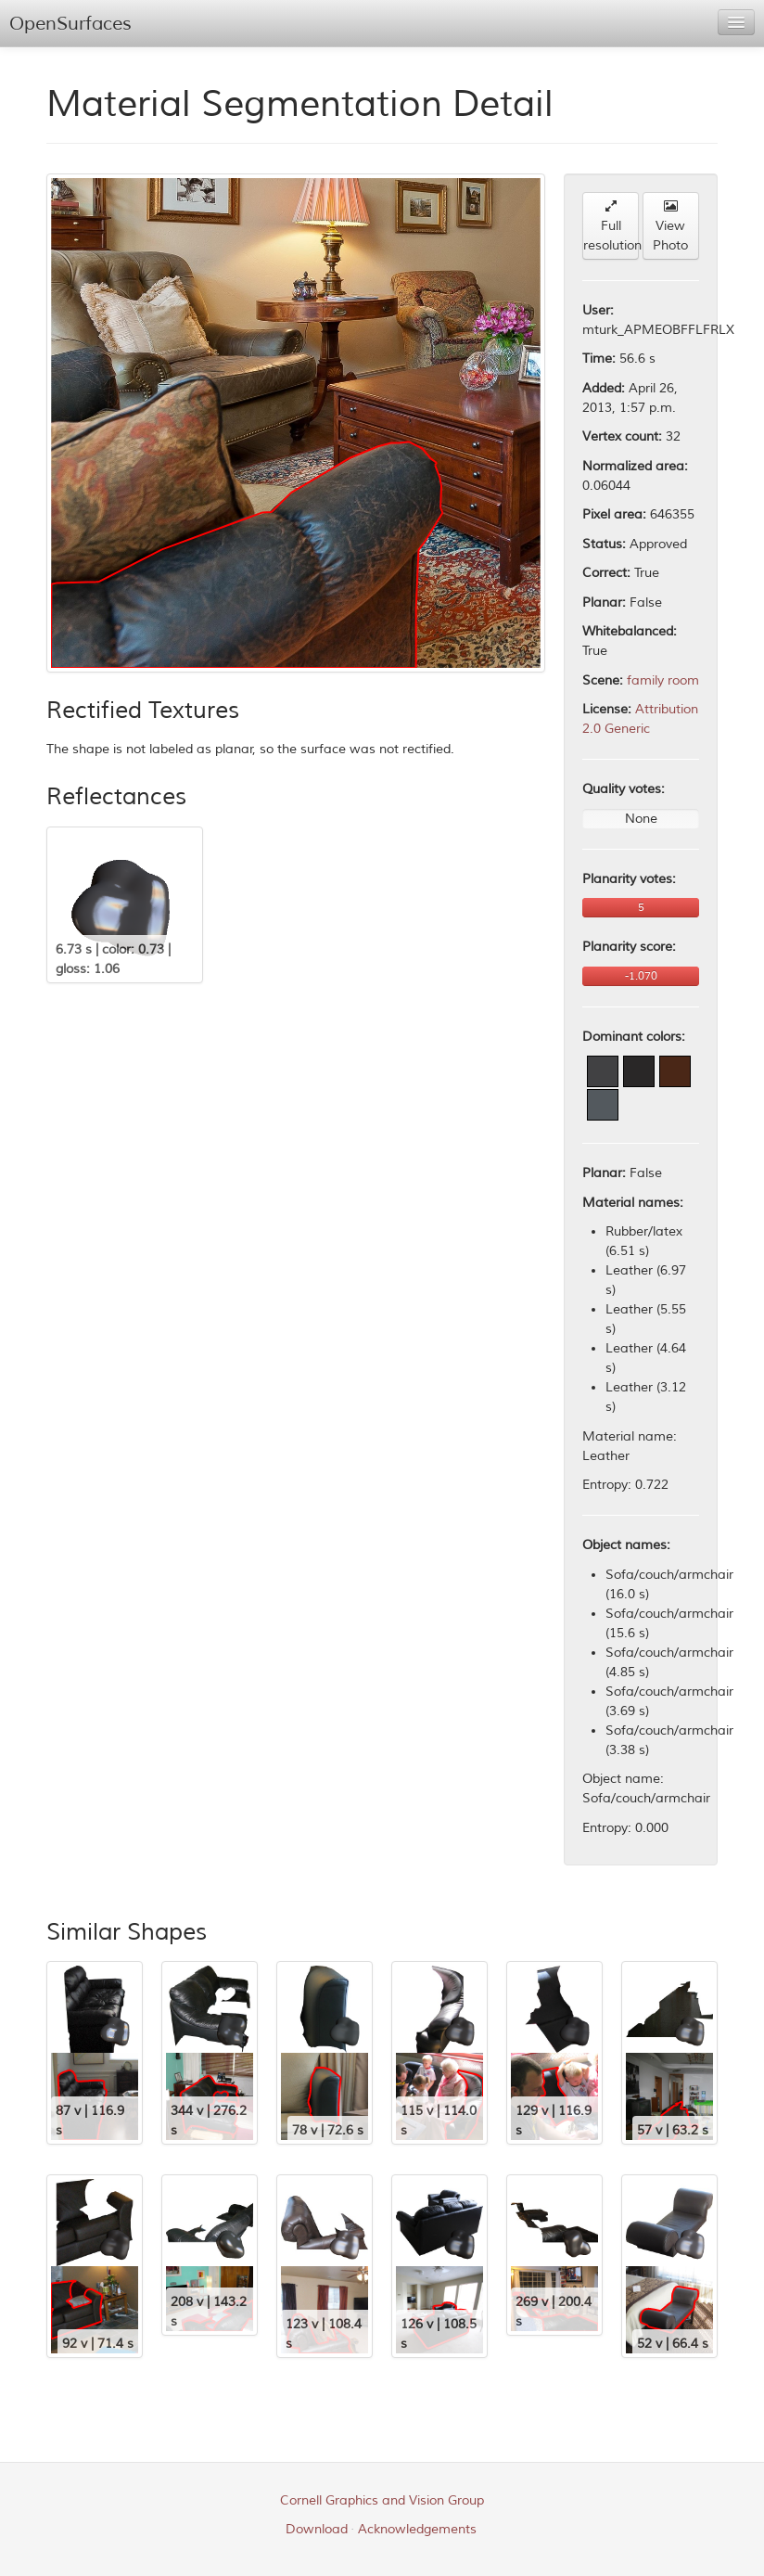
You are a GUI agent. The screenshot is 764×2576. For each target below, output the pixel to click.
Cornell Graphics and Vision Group (382, 2500)
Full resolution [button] (611, 226)
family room (663, 680)
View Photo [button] (670, 226)
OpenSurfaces (70, 23)
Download (317, 2529)
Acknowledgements (417, 2529)
